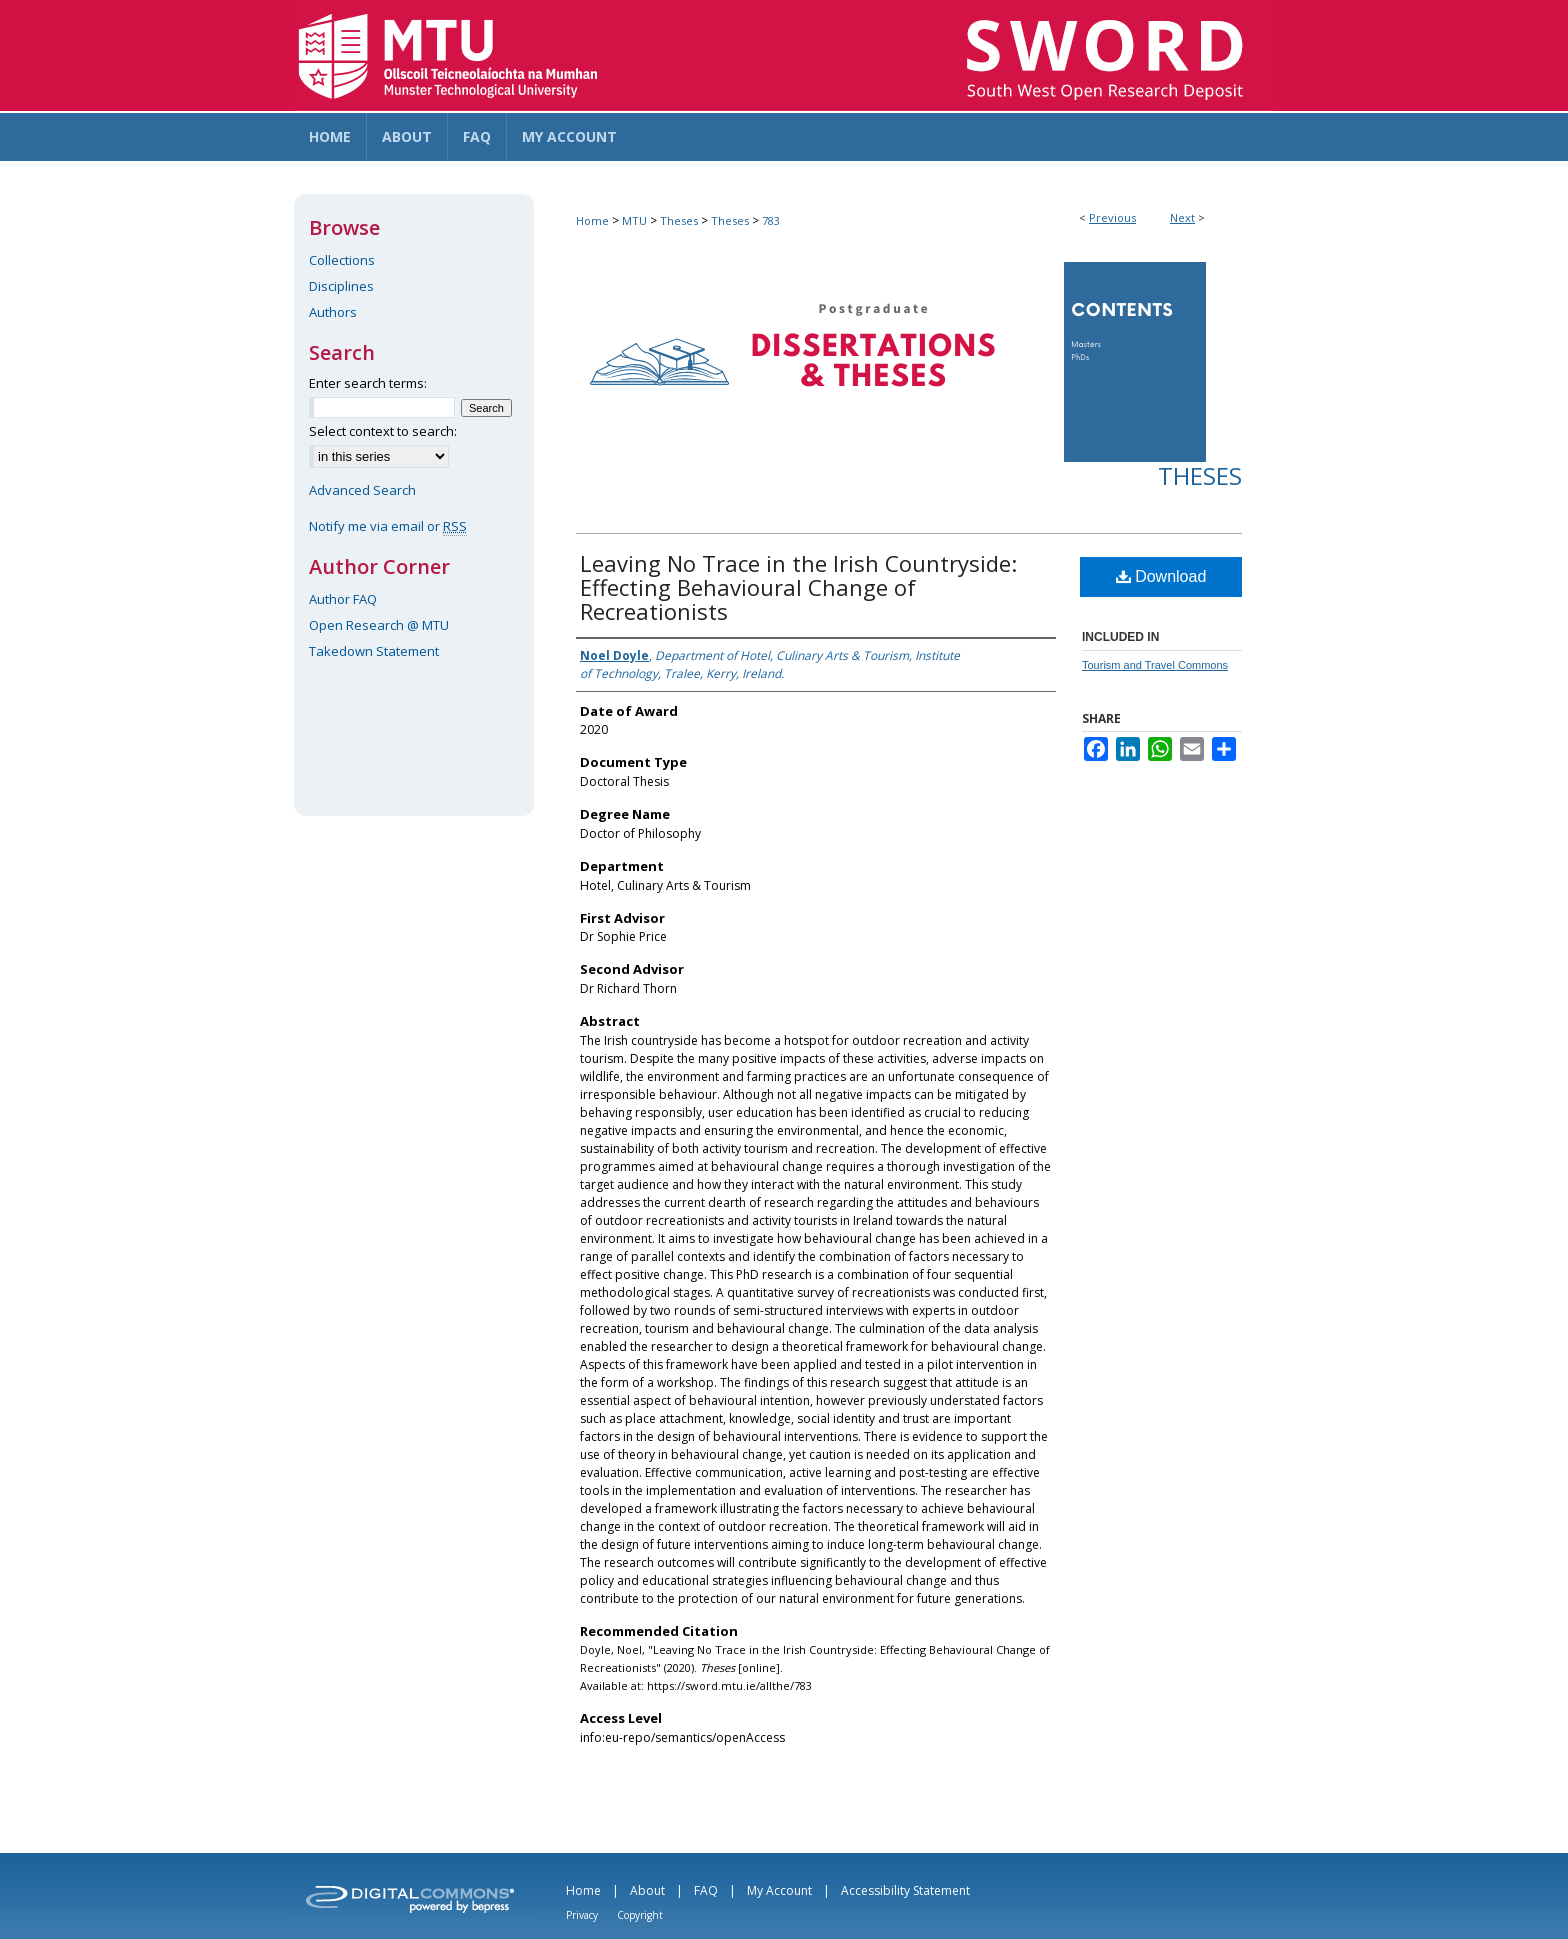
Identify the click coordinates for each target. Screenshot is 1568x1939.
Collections (342, 260)
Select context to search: (383, 431)
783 (771, 220)
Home (592, 220)
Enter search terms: (368, 383)
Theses (679, 220)
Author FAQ (343, 599)
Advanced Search (362, 490)
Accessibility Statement (905, 1890)
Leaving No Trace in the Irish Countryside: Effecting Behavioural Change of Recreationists (798, 587)
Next (1182, 217)
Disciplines (341, 286)
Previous (1112, 217)
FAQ (706, 1890)
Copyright (640, 1915)
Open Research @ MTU (379, 625)
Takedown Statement (374, 651)
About (647, 1890)
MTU (634, 220)
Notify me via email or (388, 526)
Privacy (582, 1915)
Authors (333, 312)
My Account (779, 1890)
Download (1161, 576)
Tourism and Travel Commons (1155, 665)
